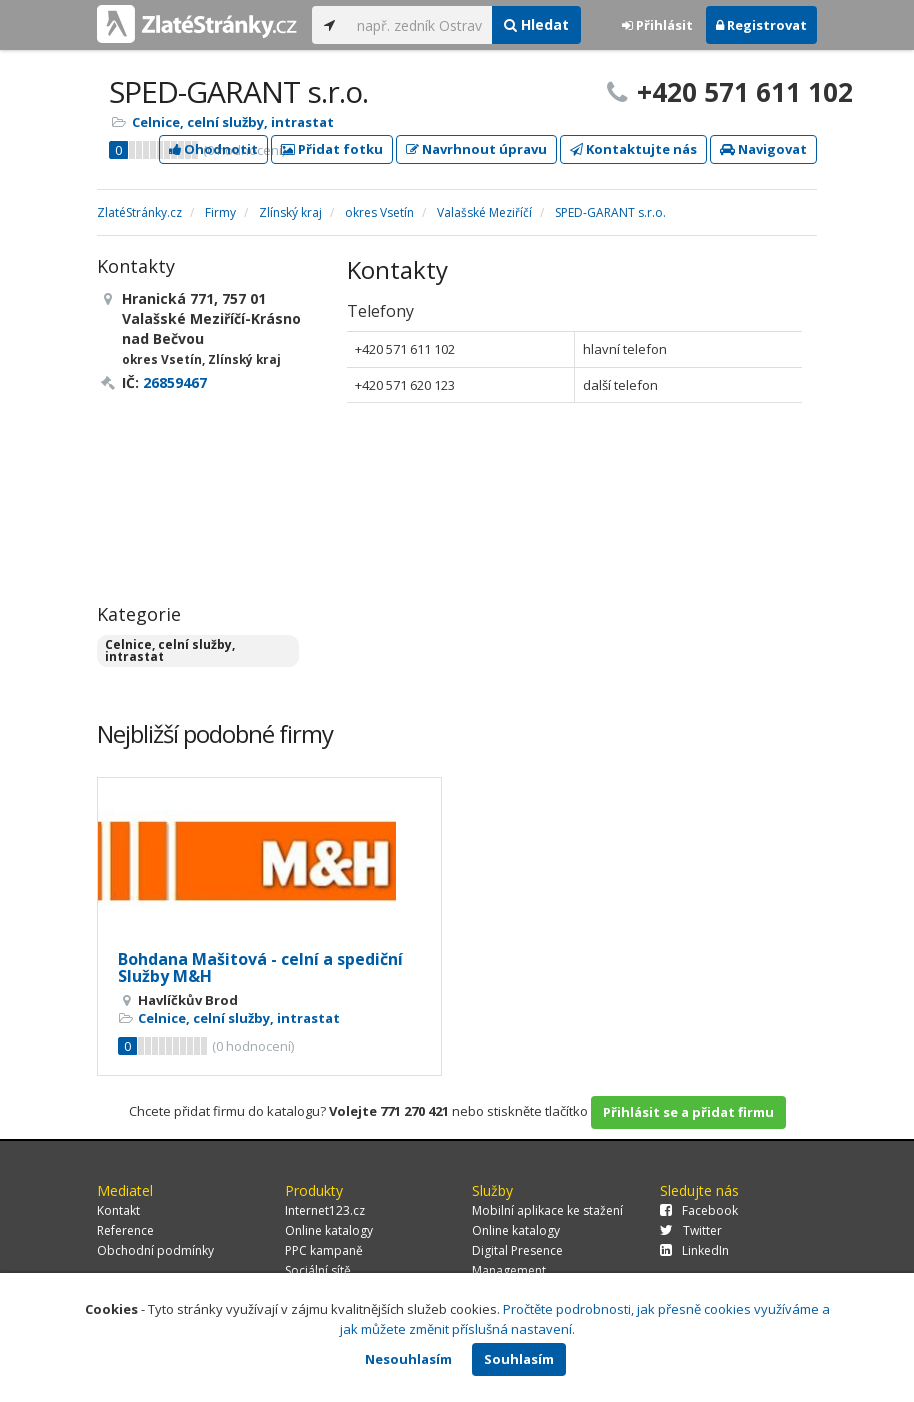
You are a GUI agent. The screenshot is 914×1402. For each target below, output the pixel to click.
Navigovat (763, 149)
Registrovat (761, 25)
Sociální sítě (318, 1270)
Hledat (536, 24)
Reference (125, 1230)
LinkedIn (694, 1250)
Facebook (699, 1210)
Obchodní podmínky (155, 1250)
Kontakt (118, 1210)
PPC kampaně (324, 1250)
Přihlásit (657, 25)
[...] (419, 25)
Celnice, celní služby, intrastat (233, 122)
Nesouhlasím (408, 1359)
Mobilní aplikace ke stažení (547, 1210)
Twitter (691, 1230)
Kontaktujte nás (633, 149)
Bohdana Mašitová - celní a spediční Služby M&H (260, 968)
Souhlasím (519, 1359)
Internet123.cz (325, 1210)
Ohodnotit (213, 149)
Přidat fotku (332, 149)
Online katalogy (329, 1230)
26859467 (175, 382)
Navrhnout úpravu (476, 149)
